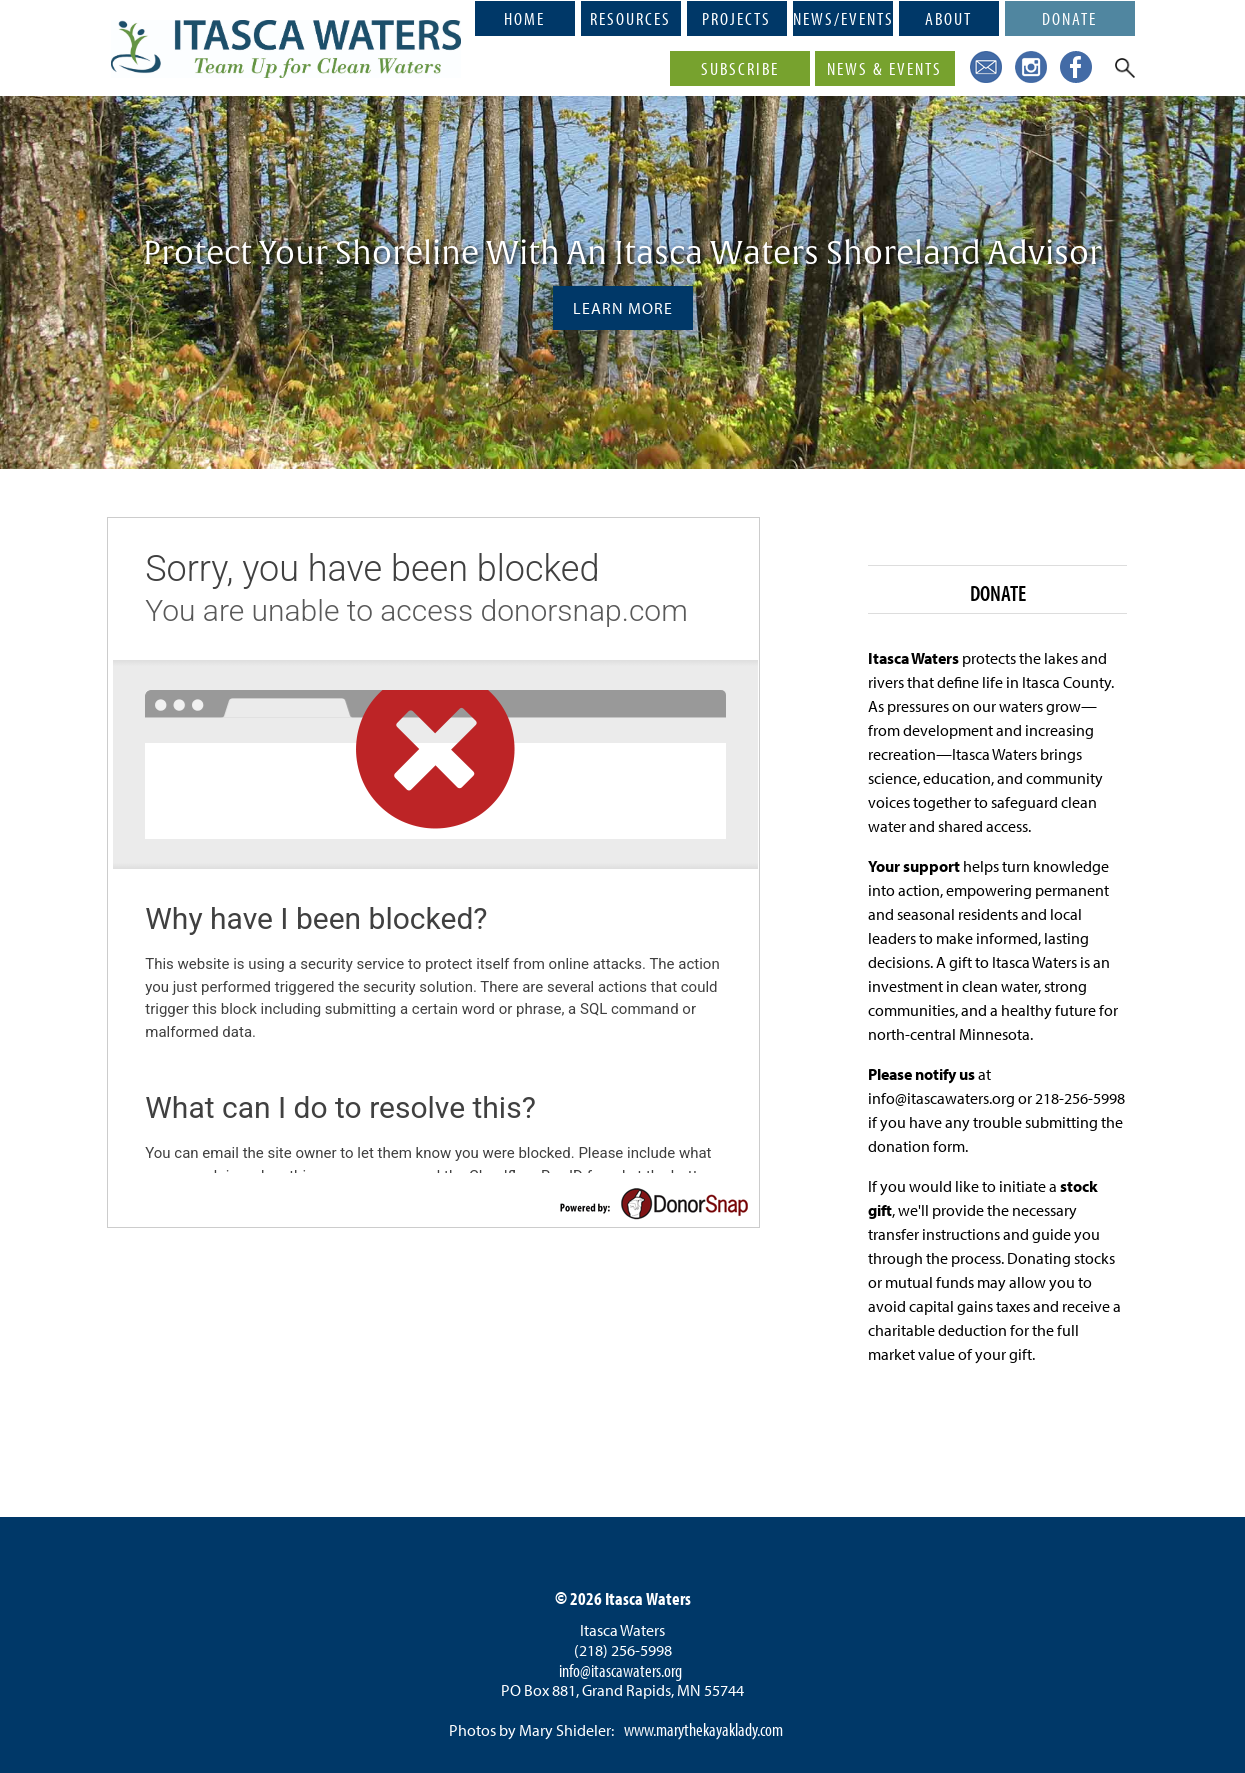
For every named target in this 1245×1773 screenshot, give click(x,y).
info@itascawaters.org (620, 1670)
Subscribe (740, 68)
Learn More (623, 308)
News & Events (884, 68)
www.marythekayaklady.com (703, 1729)
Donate (1069, 18)
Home (524, 18)
